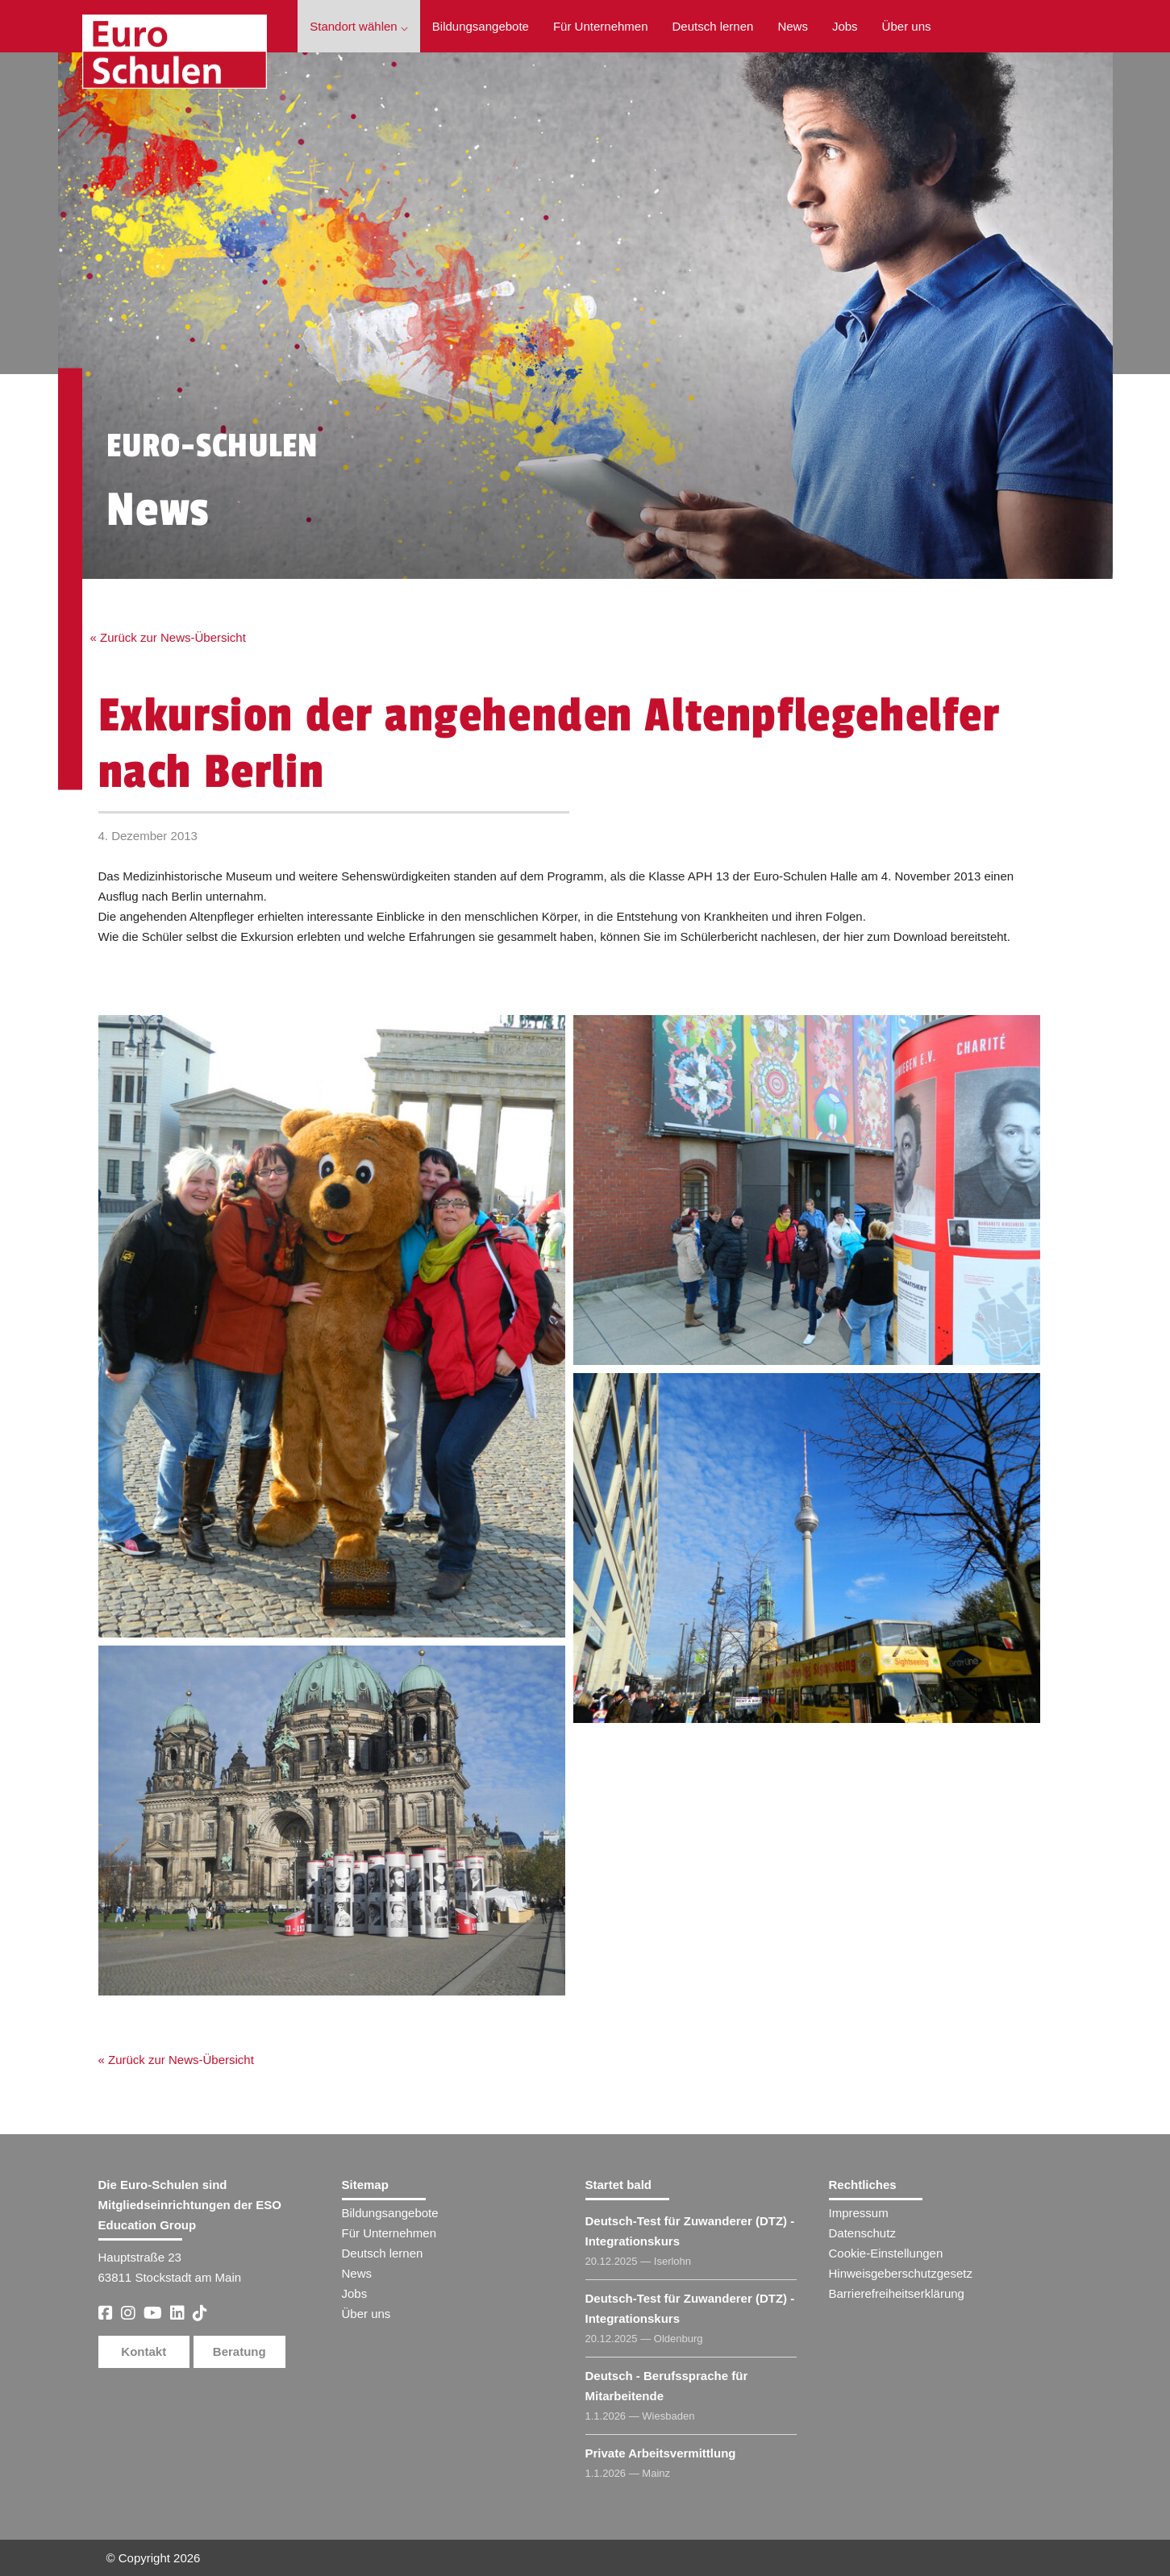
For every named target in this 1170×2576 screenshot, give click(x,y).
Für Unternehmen (600, 26)
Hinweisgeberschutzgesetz (900, 2273)
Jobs (845, 26)
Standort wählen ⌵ (359, 26)
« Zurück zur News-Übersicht (168, 637)
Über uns (906, 26)
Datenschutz (862, 2233)
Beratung (239, 2351)
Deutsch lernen (713, 26)
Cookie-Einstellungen (886, 2253)
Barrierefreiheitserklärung (896, 2293)
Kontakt (143, 2351)
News (792, 26)
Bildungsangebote (480, 26)
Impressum (859, 2213)
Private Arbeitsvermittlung (660, 2453)
